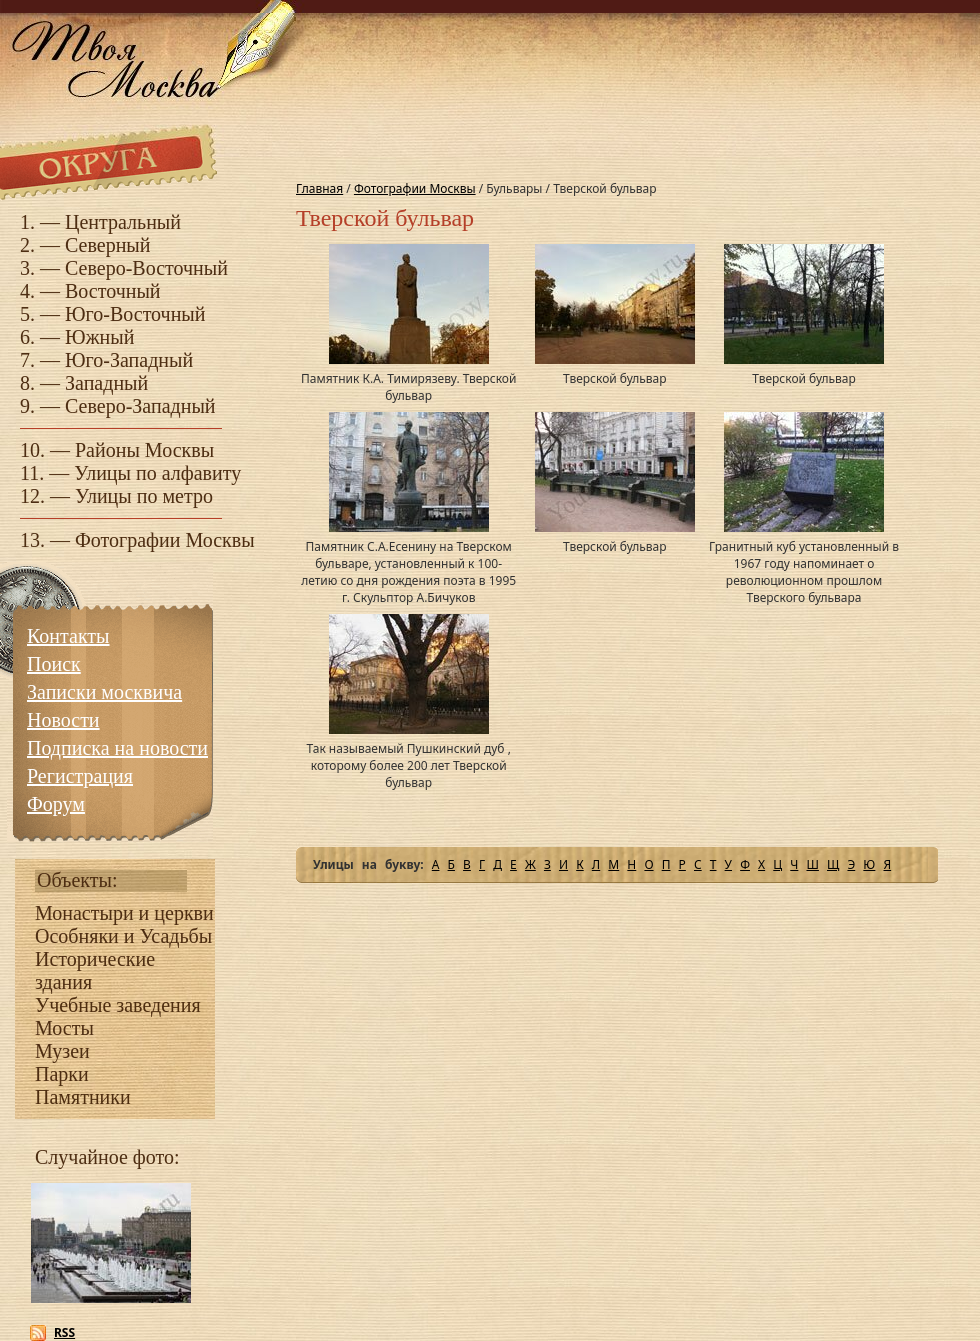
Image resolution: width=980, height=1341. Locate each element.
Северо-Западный (140, 406)
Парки (62, 1074)
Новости (63, 720)
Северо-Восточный (146, 268)
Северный (108, 245)
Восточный (113, 291)
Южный (99, 337)
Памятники (83, 1097)
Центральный (123, 222)
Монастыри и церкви (124, 913)
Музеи (62, 1051)
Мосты (64, 1028)
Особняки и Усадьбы (123, 936)
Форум (56, 804)
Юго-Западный (129, 360)
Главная (319, 188)
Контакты (68, 636)
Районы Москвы (144, 450)
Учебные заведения (118, 1005)
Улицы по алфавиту (157, 473)
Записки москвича (104, 692)
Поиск (54, 664)
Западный (106, 383)
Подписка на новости (117, 748)
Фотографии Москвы (165, 540)
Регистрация (80, 776)
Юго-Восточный (135, 314)
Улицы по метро (144, 496)
